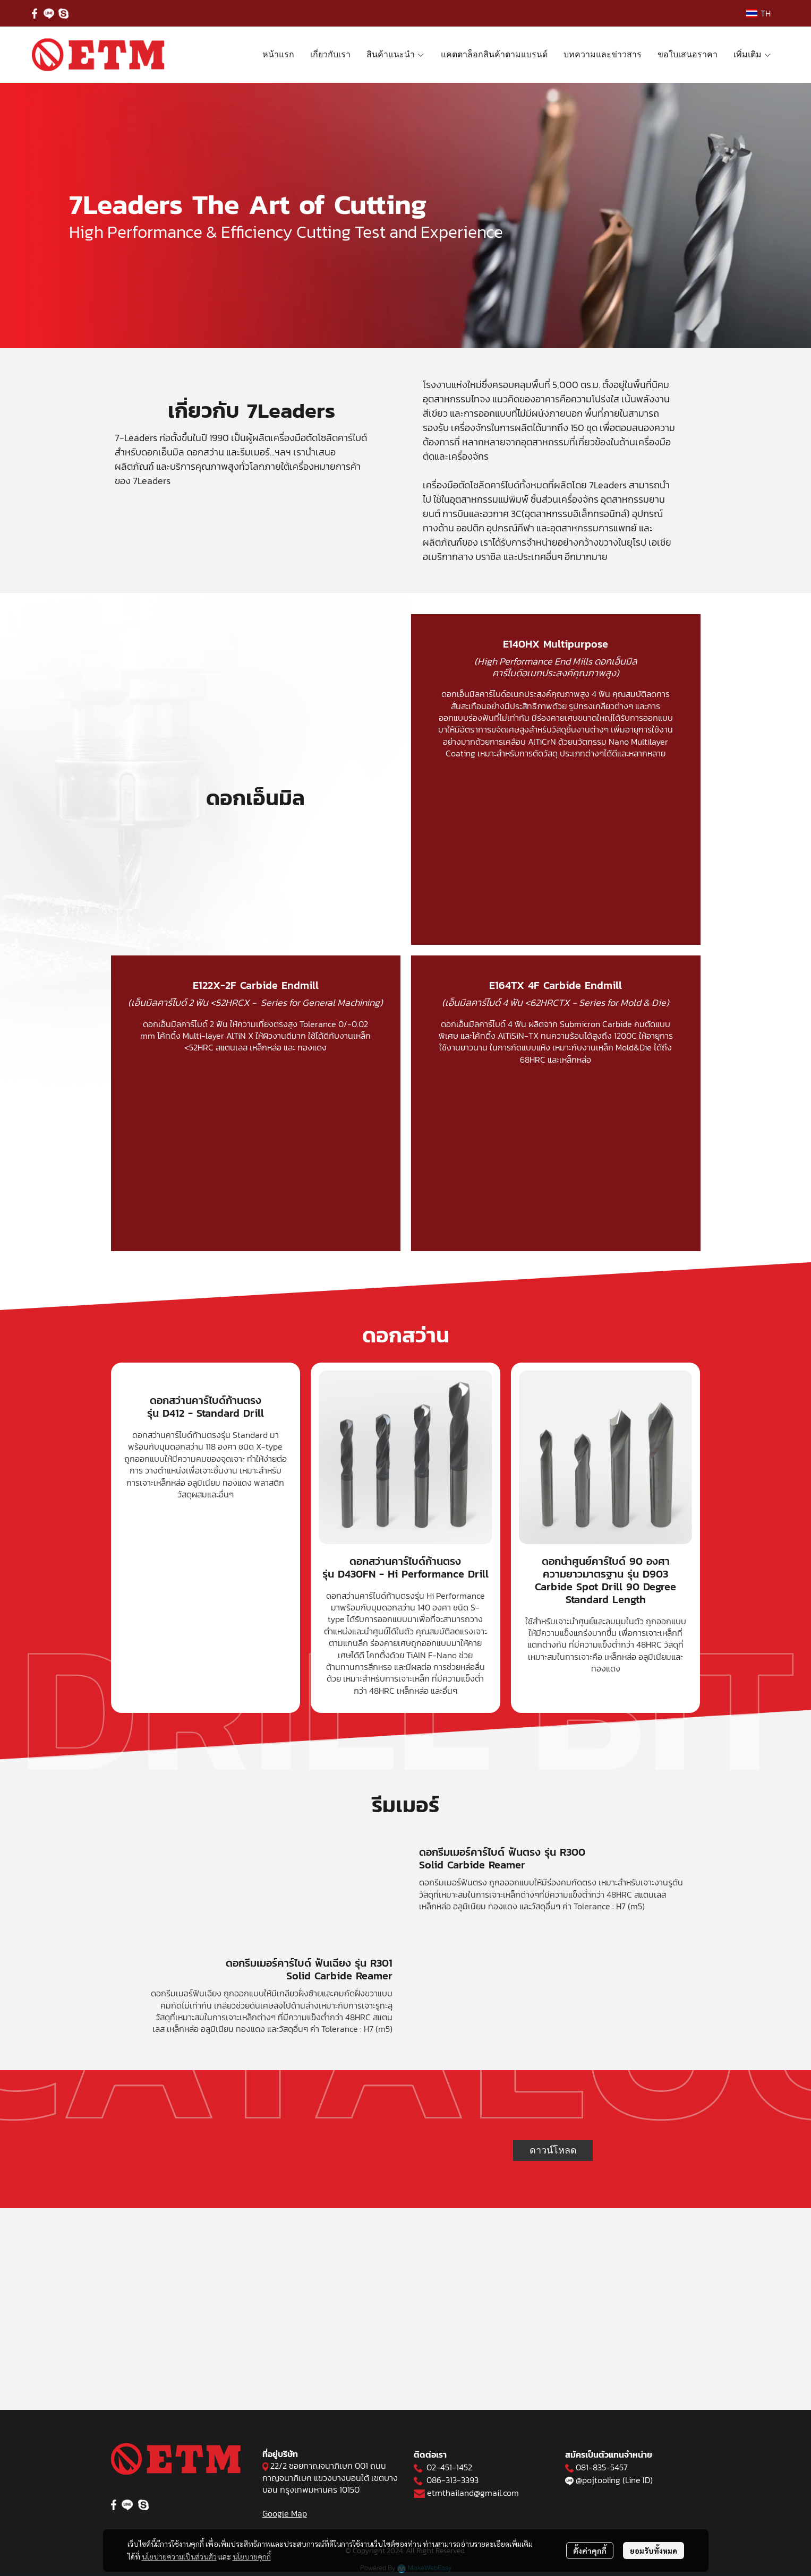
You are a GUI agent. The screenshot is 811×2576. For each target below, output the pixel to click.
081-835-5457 (602, 2467)
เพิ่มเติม (752, 54)
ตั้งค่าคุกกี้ (590, 2550)
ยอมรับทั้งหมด (653, 2550)
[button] (758, 13)
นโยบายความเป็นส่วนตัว (179, 2556)
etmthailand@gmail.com (473, 2492)
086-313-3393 (452, 2480)
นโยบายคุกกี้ (252, 2556)
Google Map (284, 2513)
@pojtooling (598, 2480)
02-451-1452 (449, 2467)
